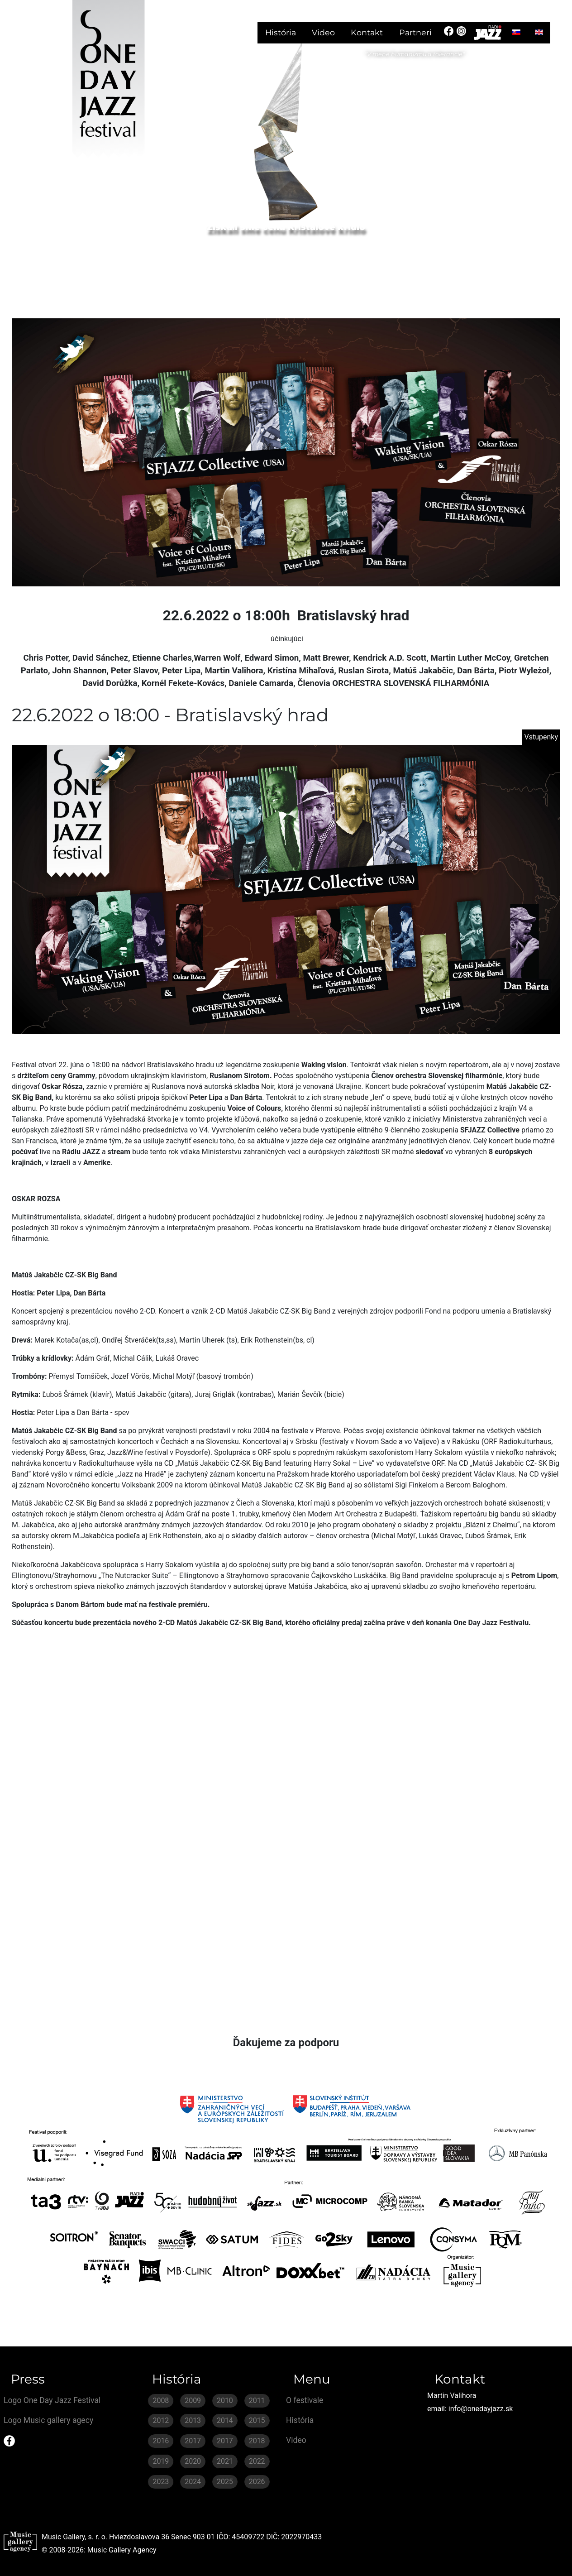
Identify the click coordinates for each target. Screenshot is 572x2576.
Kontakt (367, 32)
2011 (257, 2400)
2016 (161, 2441)
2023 (161, 2481)
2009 (193, 2400)
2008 (161, 2400)
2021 (225, 2461)
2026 (257, 2481)
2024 (193, 2481)
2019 (161, 2461)
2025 (225, 2481)
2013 (193, 2420)
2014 (225, 2420)
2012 (161, 2420)
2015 (257, 2420)
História (280, 32)
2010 (225, 2400)
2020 (193, 2461)
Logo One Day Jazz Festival (52, 2400)
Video (323, 32)
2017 (193, 2441)
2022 (257, 2461)
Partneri (415, 32)
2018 (257, 2441)
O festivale (304, 2400)
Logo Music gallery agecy (48, 2420)
